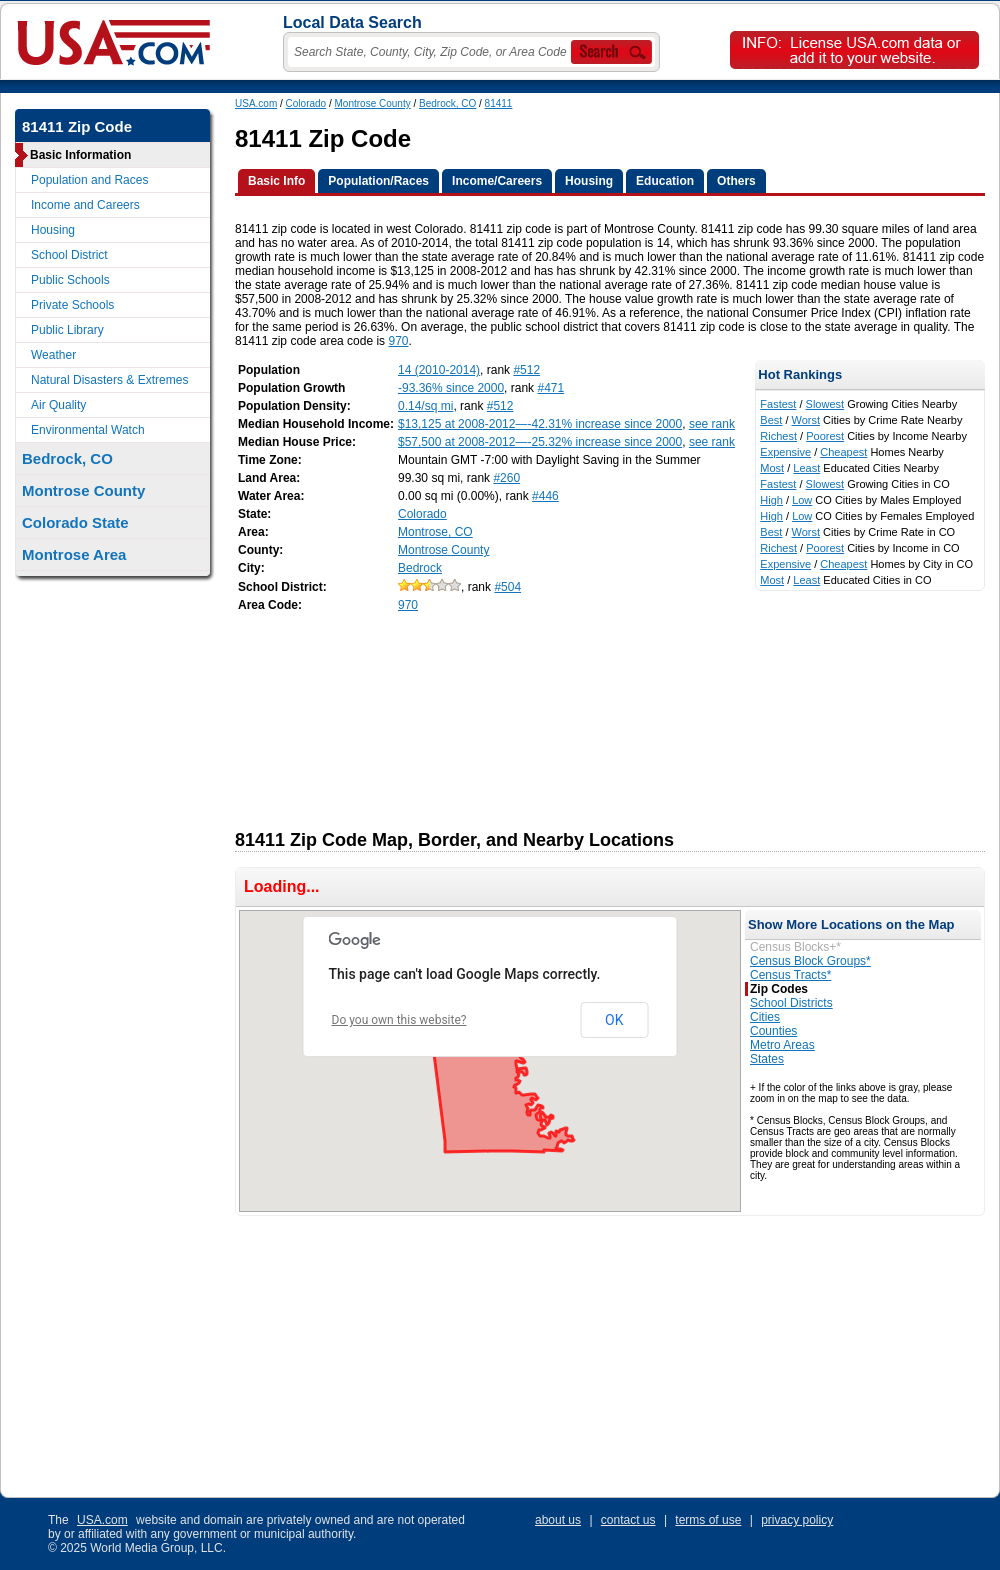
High (771, 500)
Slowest (825, 404)
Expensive (785, 452)
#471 (550, 388)
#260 (506, 478)
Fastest (778, 404)
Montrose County (373, 103)
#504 (507, 587)
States (767, 1059)
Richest (778, 436)
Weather (53, 355)
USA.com (256, 103)
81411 (499, 103)
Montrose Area (74, 554)
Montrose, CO (435, 532)
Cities (765, 1017)
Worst (806, 420)
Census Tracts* (790, 975)
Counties (773, 1031)
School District (69, 255)
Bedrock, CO (447, 103)
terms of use (708, 1520)
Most (772, 468)
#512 (526, 370)
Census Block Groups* (810, 961)
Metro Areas (782, 1045)
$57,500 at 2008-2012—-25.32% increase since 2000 (540, 442)
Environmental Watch (88, 430)
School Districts (791, 1003)
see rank (712, 424)
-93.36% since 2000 (451, 388)
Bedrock (420, 568)
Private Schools (72, 305)
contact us (628, 1520)
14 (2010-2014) (439, 370)
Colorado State (75, 522)
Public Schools (70, 280)
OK (614, 1020)
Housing (53, 230)
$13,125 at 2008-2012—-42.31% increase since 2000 (540, 424)
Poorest (825, 436)
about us (558, 1520)
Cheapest (843, 452)
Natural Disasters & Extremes (109, 380)
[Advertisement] (344, 715)
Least (806, 468)
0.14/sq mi (425, 406)
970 (398, 341)
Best (771, 420)
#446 (545, 496)
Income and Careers (85, 205)
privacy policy (797, 1520)
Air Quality (58, 405)
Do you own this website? (399, 1020)
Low (802, 500)
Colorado (306, 103)
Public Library (67, 330)
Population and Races (89, 180)
